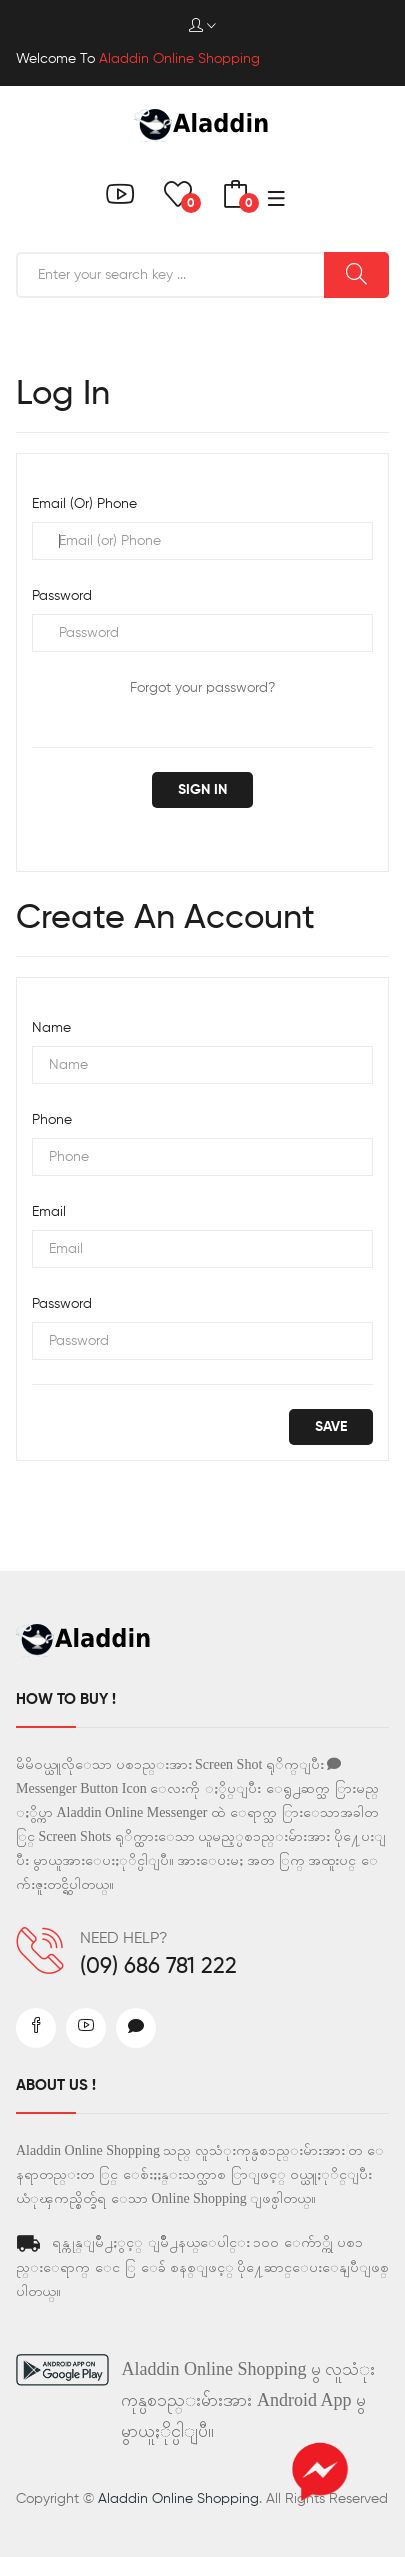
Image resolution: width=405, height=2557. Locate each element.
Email (49, 1212)
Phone (52, 1120)
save (331, 1427)
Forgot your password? (202, 688)
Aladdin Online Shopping (178, 2499)
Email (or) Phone (84, 504)
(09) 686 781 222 (158, 1967)
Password (62, 596)
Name (51, 1028)
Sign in (202, 790)
